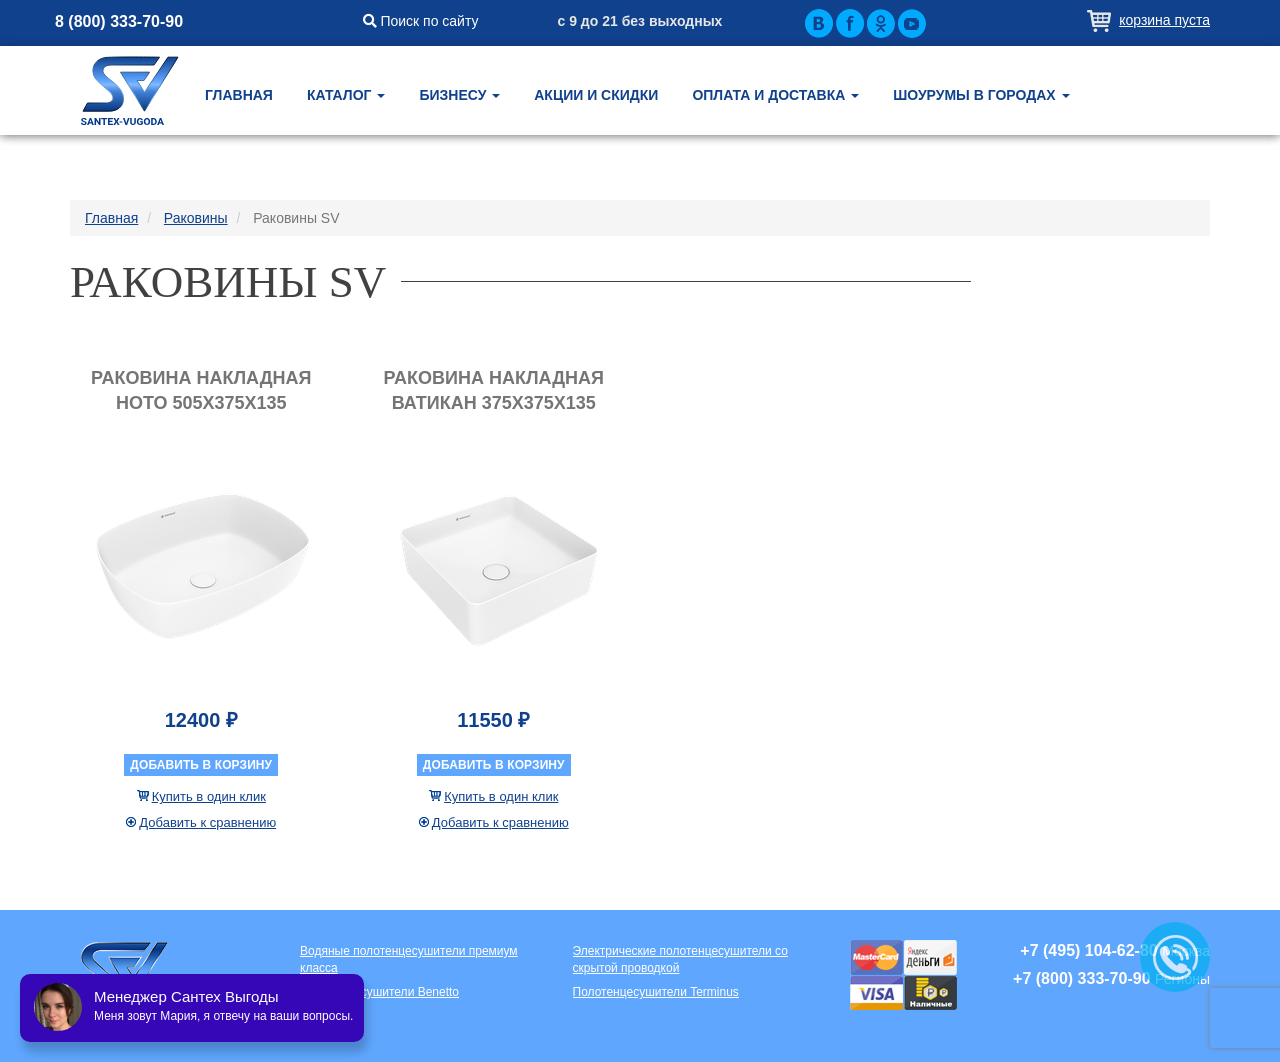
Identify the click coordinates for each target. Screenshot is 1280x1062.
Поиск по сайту (421, 21)
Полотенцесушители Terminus (656, 992)
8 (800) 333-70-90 (119, 21)
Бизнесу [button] (459, 95)
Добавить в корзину (201, 765)
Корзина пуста (1164, 20)
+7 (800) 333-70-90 (1081, 978)
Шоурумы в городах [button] (981, 95)
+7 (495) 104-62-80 (1088, 950)
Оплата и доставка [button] (775, 95)
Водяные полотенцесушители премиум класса (409, 959)
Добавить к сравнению (207, 822)
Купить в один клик (209, 796)
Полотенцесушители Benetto (379, 992)
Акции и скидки (596, 95)
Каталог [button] (346, 95)
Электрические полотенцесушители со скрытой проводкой (680, 959)
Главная (239, 95)
